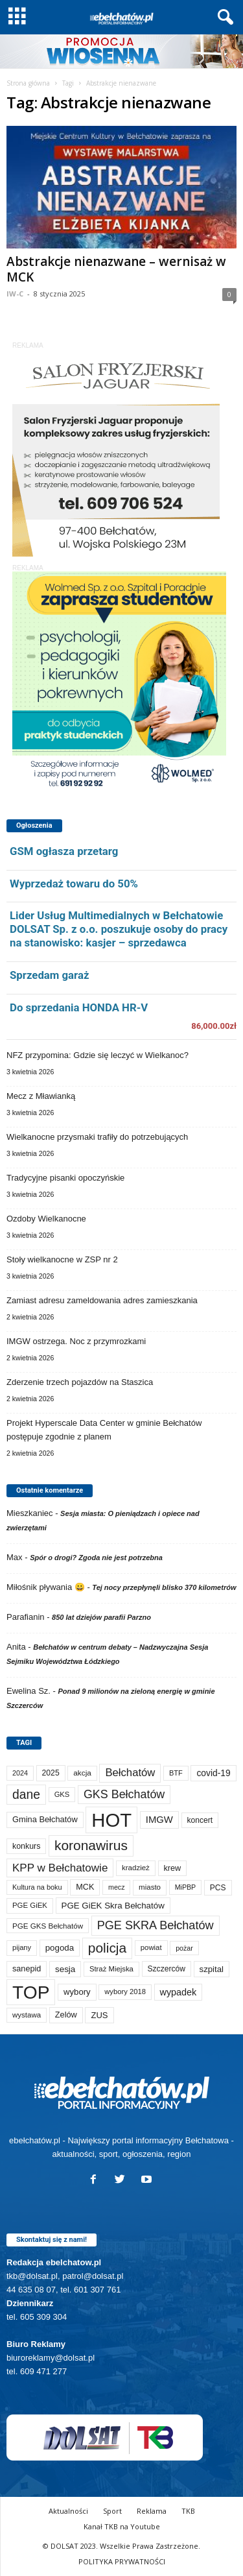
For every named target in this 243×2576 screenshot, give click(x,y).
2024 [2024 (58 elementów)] (20, 1773)
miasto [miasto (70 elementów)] (150, 1887)
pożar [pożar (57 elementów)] (184, 1948)
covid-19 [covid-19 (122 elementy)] (213, 1773)
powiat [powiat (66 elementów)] (151, 1947)
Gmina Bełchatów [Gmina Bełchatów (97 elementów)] (45, 1819)
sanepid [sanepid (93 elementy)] (26, 1968)
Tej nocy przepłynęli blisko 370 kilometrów (164, 1587)
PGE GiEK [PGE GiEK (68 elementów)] (29, 1905)
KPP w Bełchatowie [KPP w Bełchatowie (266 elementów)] (60, 1868)
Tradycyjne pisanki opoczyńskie (65, 1178)
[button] (223, 17)
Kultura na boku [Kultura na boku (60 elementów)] (37, 1887)
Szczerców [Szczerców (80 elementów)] (166, 1968)
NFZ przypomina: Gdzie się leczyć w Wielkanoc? (97, 1055)
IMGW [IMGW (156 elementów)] (159, 1819)
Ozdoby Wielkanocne (46, 1218)
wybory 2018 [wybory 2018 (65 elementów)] (125, 1991)
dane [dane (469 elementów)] (26, 1794)
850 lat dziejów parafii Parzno (101, 1617)
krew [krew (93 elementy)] (172, 1868)
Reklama (152, 2511)
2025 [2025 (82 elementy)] (51, 1772)
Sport (112, 2511)
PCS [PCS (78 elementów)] (218, 1887)
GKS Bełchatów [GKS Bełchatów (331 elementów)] (124, 1794)
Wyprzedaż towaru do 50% (74, 883)
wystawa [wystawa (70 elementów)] (26, 2015)
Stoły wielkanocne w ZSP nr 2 (62, 1259)
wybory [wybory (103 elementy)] (77, 1992)
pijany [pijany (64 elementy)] (21, 1947)
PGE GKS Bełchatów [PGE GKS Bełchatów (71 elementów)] (47, 1925)
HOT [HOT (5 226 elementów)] (111, 1820)
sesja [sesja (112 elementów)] (65, 1969)
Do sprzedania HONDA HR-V (79, 1007)
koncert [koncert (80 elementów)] (200, 1820)
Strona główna (28, 83)
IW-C (14, 293)
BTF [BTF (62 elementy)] (176, 1773)
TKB (188, 2511)
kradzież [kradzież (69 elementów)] (136, 1868)
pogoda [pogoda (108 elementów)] (59, 1948)
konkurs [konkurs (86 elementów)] (26, 1846)
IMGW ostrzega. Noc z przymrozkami (76, 1341)
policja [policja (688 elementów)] (107, 1947)
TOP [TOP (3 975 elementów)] (30, 1992)
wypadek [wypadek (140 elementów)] (178, 1992)
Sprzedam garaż (49, 975)
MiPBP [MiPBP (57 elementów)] (185, 1887)
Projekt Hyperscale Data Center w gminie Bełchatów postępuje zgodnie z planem (104, 1429)
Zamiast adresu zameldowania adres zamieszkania (102, 1300)
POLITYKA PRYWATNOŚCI (121, 2561)
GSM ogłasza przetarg (64, 851)
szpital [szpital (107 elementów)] (212, 1969)
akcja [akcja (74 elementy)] (82, 1772)
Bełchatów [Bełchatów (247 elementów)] (130, 1772)
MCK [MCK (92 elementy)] (85, 1887)
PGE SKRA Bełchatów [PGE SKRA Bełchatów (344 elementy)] (155, 1925)
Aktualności (68, 2511)
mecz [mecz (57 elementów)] (116, 1887)
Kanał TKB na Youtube (122, 2526)
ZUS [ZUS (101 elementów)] (99, 2015)
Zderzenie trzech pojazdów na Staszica (79, 1382)
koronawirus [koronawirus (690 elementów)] (91, 1845)
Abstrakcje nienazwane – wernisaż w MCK (116, 269)
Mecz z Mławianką (40, 1096)
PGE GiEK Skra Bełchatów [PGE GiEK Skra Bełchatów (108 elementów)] (113, 1905)
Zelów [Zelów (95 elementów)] (66, 2014)
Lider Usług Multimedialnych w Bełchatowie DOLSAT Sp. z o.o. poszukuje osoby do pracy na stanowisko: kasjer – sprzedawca (118, 929)
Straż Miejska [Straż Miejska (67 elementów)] (111, 1969)
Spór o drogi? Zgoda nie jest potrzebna (96, 1557)
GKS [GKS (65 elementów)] (62, 1794)
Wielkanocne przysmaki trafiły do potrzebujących (97, 1137)
